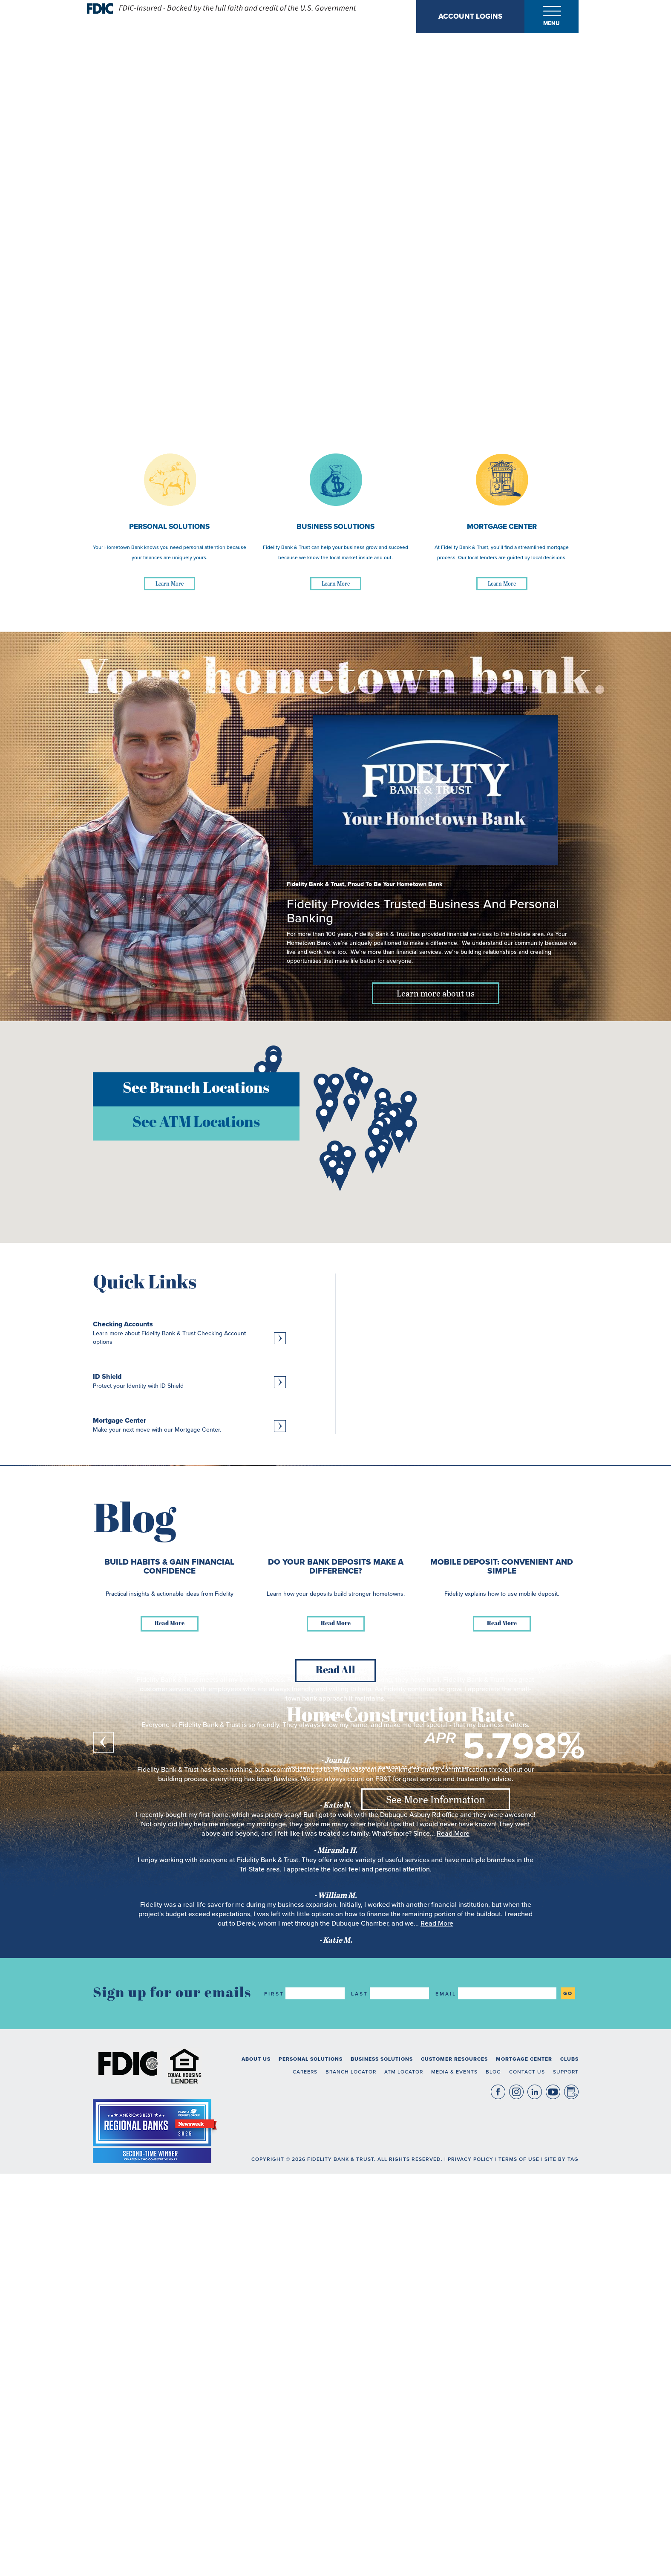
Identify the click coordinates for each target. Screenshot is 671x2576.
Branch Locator (350, 2482)
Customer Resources (454, 2469)
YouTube (553, 2502)
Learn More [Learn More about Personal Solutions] (170, 583)
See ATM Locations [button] (196, 1123)
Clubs (569, 2469)
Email (445, 2404)
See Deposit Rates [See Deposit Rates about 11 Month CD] (435, 1655)
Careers (305, 2482)
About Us (256, 2469)
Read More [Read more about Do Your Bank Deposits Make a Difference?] (336, 2033)
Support (566, 2482)
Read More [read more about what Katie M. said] (436, 2334)
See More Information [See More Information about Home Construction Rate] (435, 1799)
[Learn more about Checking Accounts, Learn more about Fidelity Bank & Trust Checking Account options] (189, 1333)
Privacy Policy (470, 2569)
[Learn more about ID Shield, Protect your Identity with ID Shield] (189, 1381)
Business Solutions (382, 2469)
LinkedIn (534, 2502)
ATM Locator (403, 2482)
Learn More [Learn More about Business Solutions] (336, 583)
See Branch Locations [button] (196, 1089)
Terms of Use (518, 2569)
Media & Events (454, 2482)
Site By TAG (561, 2569)
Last (359, 2404)
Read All (335, 2080)
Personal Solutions (311, 2469)
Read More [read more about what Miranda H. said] (453, 2243)
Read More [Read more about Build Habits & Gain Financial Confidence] (169, 2033)
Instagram (516, 2502)
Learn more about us (436, 993)
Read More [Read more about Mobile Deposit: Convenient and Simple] (502, 2033)
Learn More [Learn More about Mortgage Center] (502, 583)
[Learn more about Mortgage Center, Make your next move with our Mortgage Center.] (189, 1425)
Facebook (498, 2502)
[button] (273, 1064)
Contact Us (527, 2482)
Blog (493, 2482)
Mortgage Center (524, 2469)
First (274, 2404)
